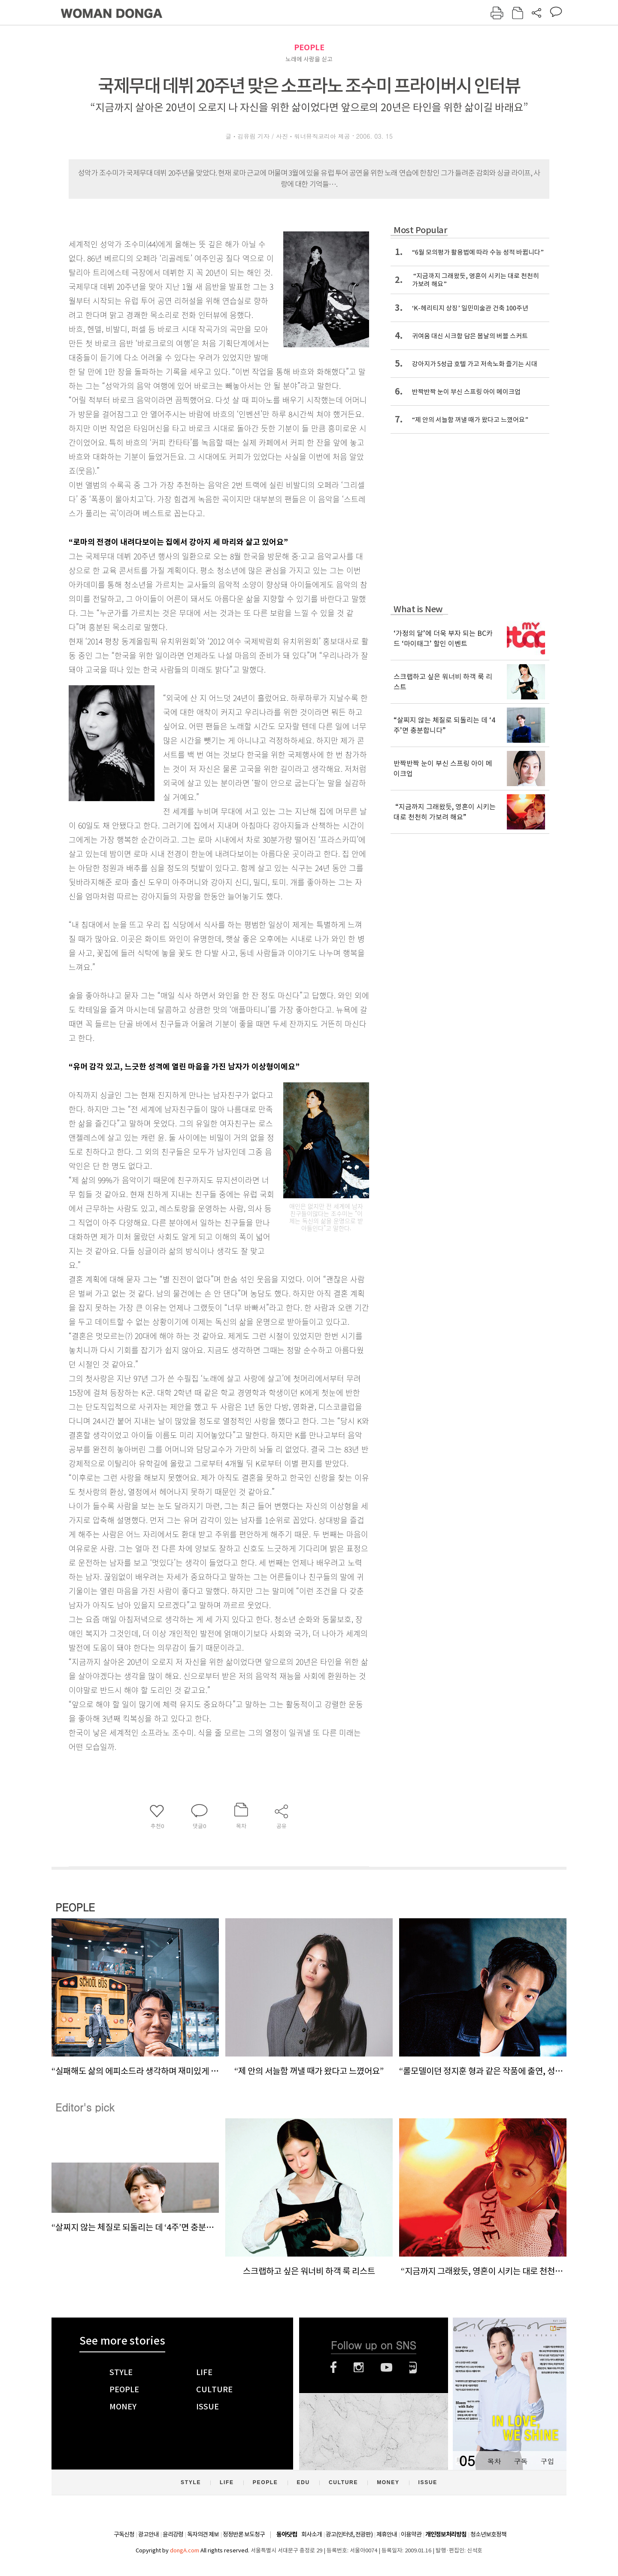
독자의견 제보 (203, 2534)
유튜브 (386, 2367)
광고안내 (148, 2534)
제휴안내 (386, 2534)
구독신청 (124, 2534)
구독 (520, 2461)
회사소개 (311, 2534)
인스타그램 (359, 2367)
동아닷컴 (286, 2534)
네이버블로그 (413, 2367)
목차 (494, 2461)
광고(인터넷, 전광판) (349, 2534)
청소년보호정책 (488, 2534)
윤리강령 (173, 2534)
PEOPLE (309, 47)
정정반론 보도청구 (244, 2534)
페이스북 (333, 2367)
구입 (547, 2461)
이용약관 (411, 2534)
